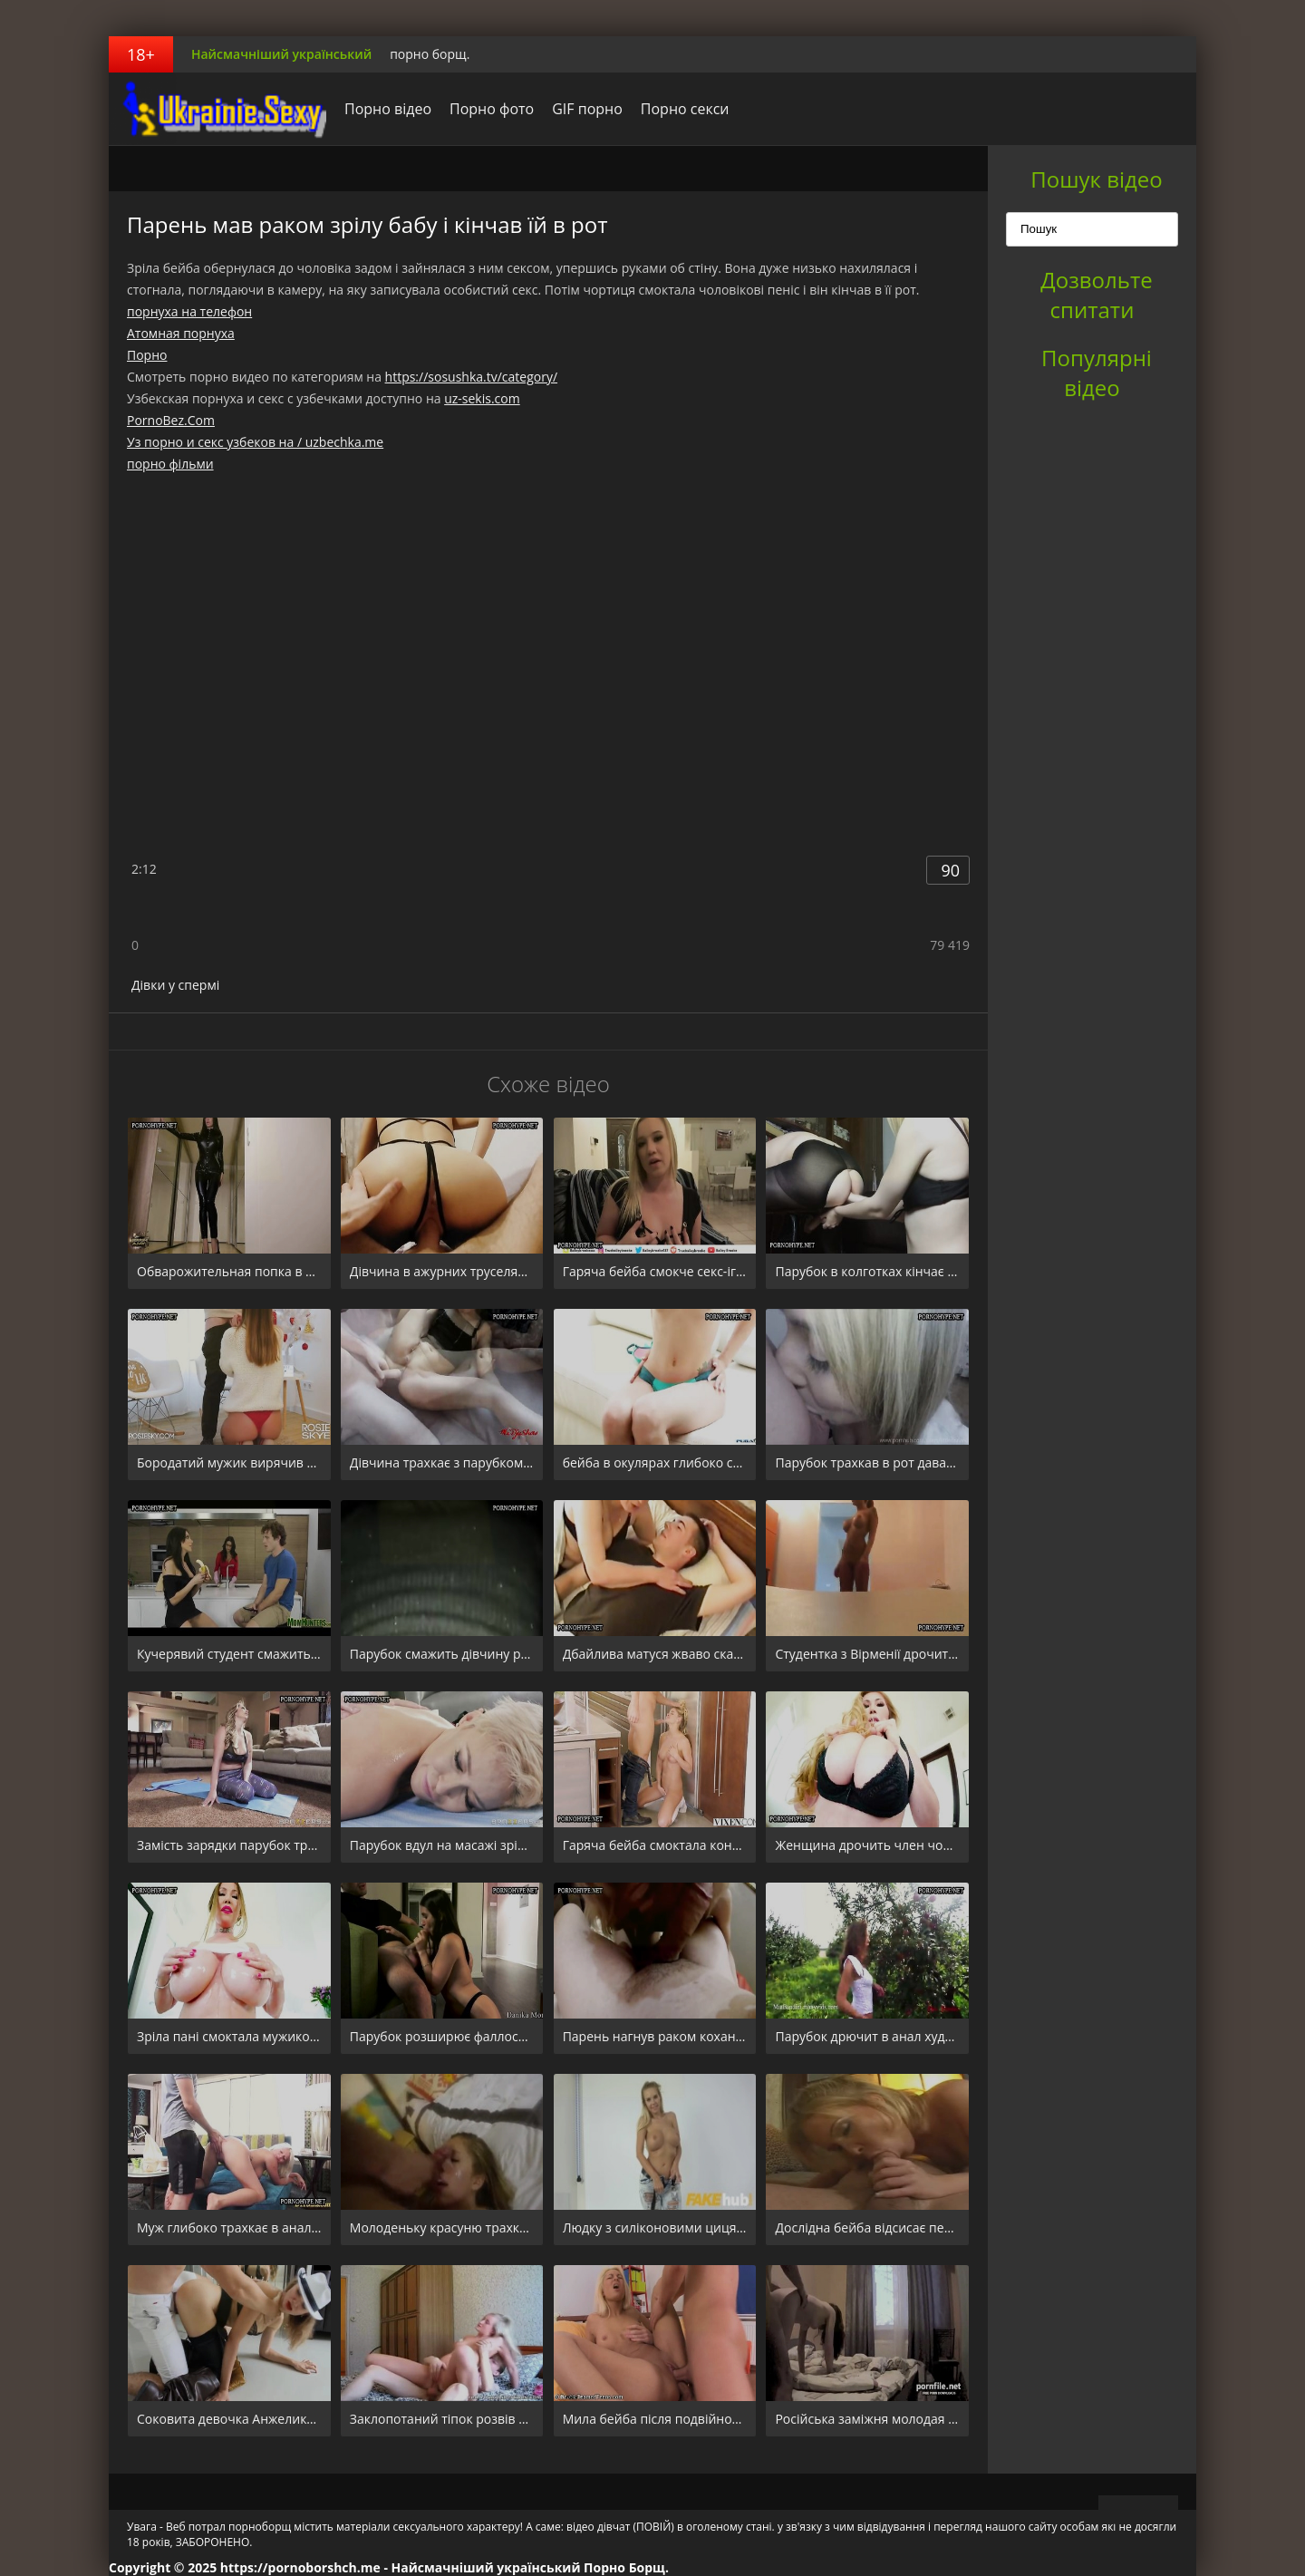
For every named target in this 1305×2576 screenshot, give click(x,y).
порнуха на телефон (189, 311)
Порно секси (685, 109)
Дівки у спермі (175, 984)
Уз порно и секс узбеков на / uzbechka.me (255, 441)
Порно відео (387, 109)
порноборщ (222, 109)
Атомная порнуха (181, 333)
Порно (147, 354)
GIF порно (587, 109)
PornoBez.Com (171, 420)
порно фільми (170, 463)
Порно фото (492, 109)
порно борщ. (429, 54)
